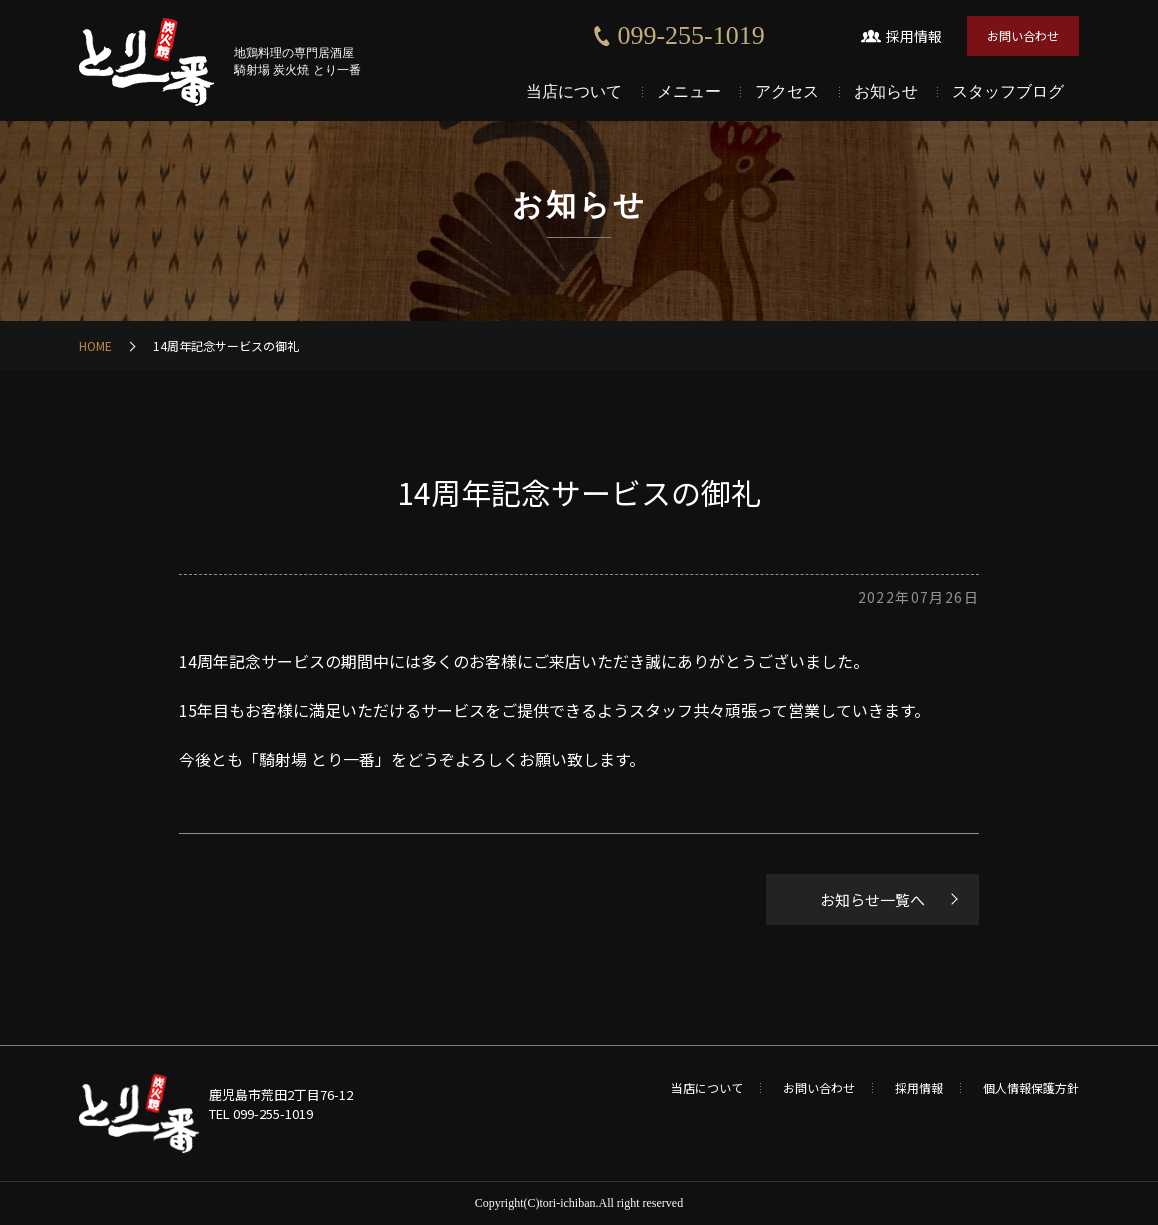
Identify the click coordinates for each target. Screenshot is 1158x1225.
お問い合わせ (1023, 35)
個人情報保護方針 (1031, 1087)
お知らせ (886, 91)
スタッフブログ (1008, 91)
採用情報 (914, 36)
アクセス (787, 91)
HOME (95, 345)
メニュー (689, 91)
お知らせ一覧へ (872, 899)
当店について (574, 91)
